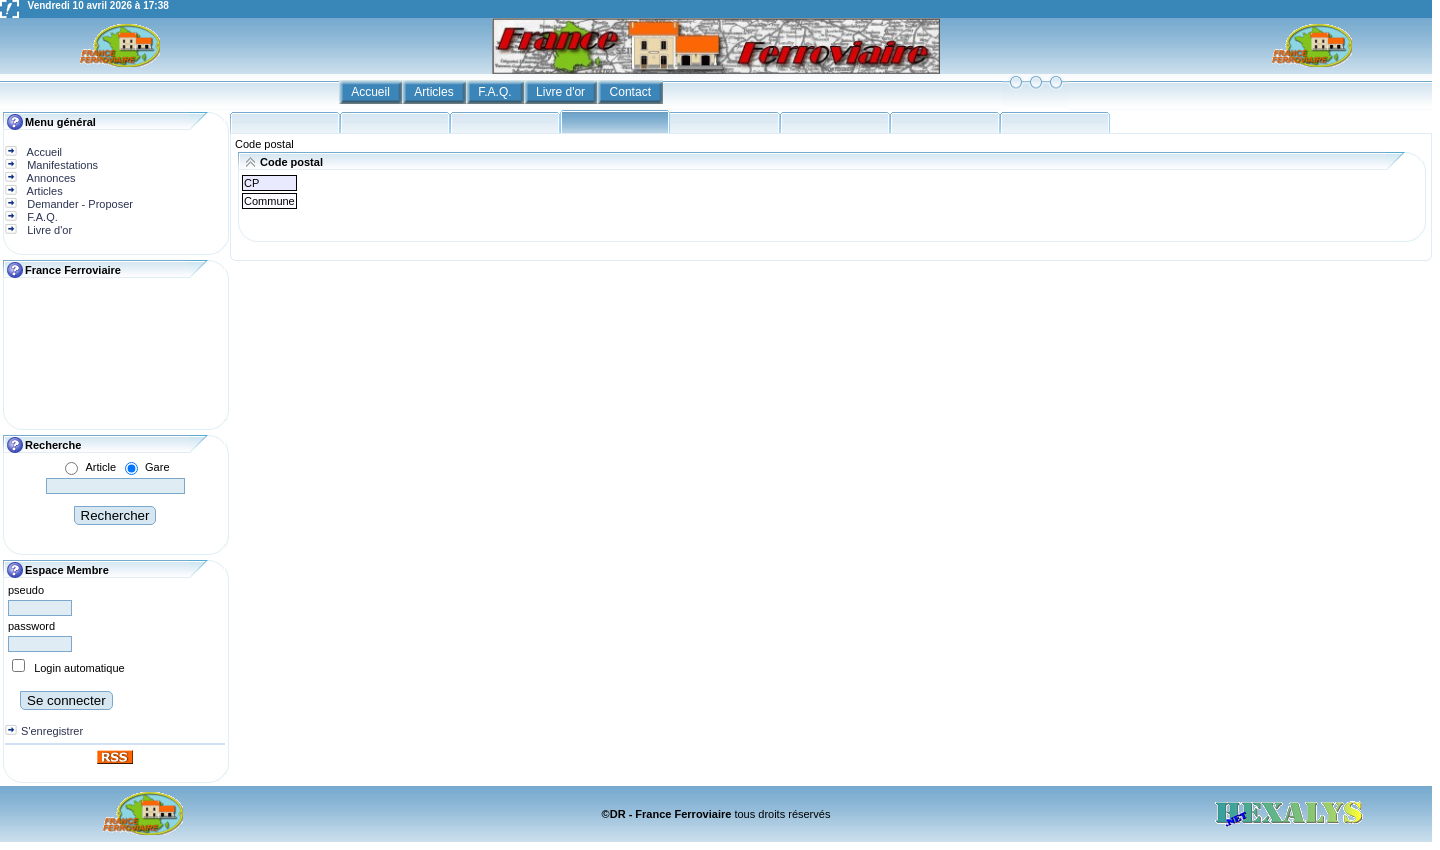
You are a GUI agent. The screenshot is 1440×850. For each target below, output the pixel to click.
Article (100, 467)
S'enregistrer (52, 731)
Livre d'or (562, 92)
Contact (632, 92)
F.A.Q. (496, 92)
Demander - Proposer (78, 204)
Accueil (372, 92)
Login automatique (79, 668)
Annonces (49, 178)
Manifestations (61, 165)
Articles (435, 92)
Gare (157, 467)
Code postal (264, 144)
